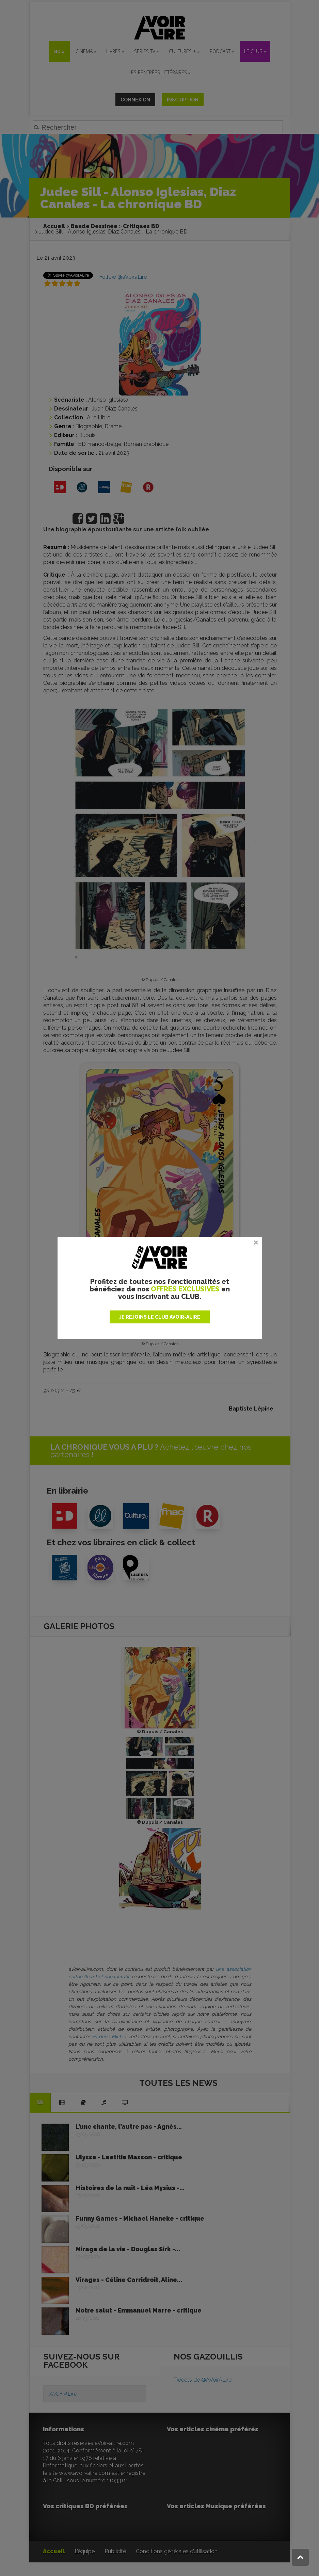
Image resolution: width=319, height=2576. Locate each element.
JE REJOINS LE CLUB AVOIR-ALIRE (159, 1317)
